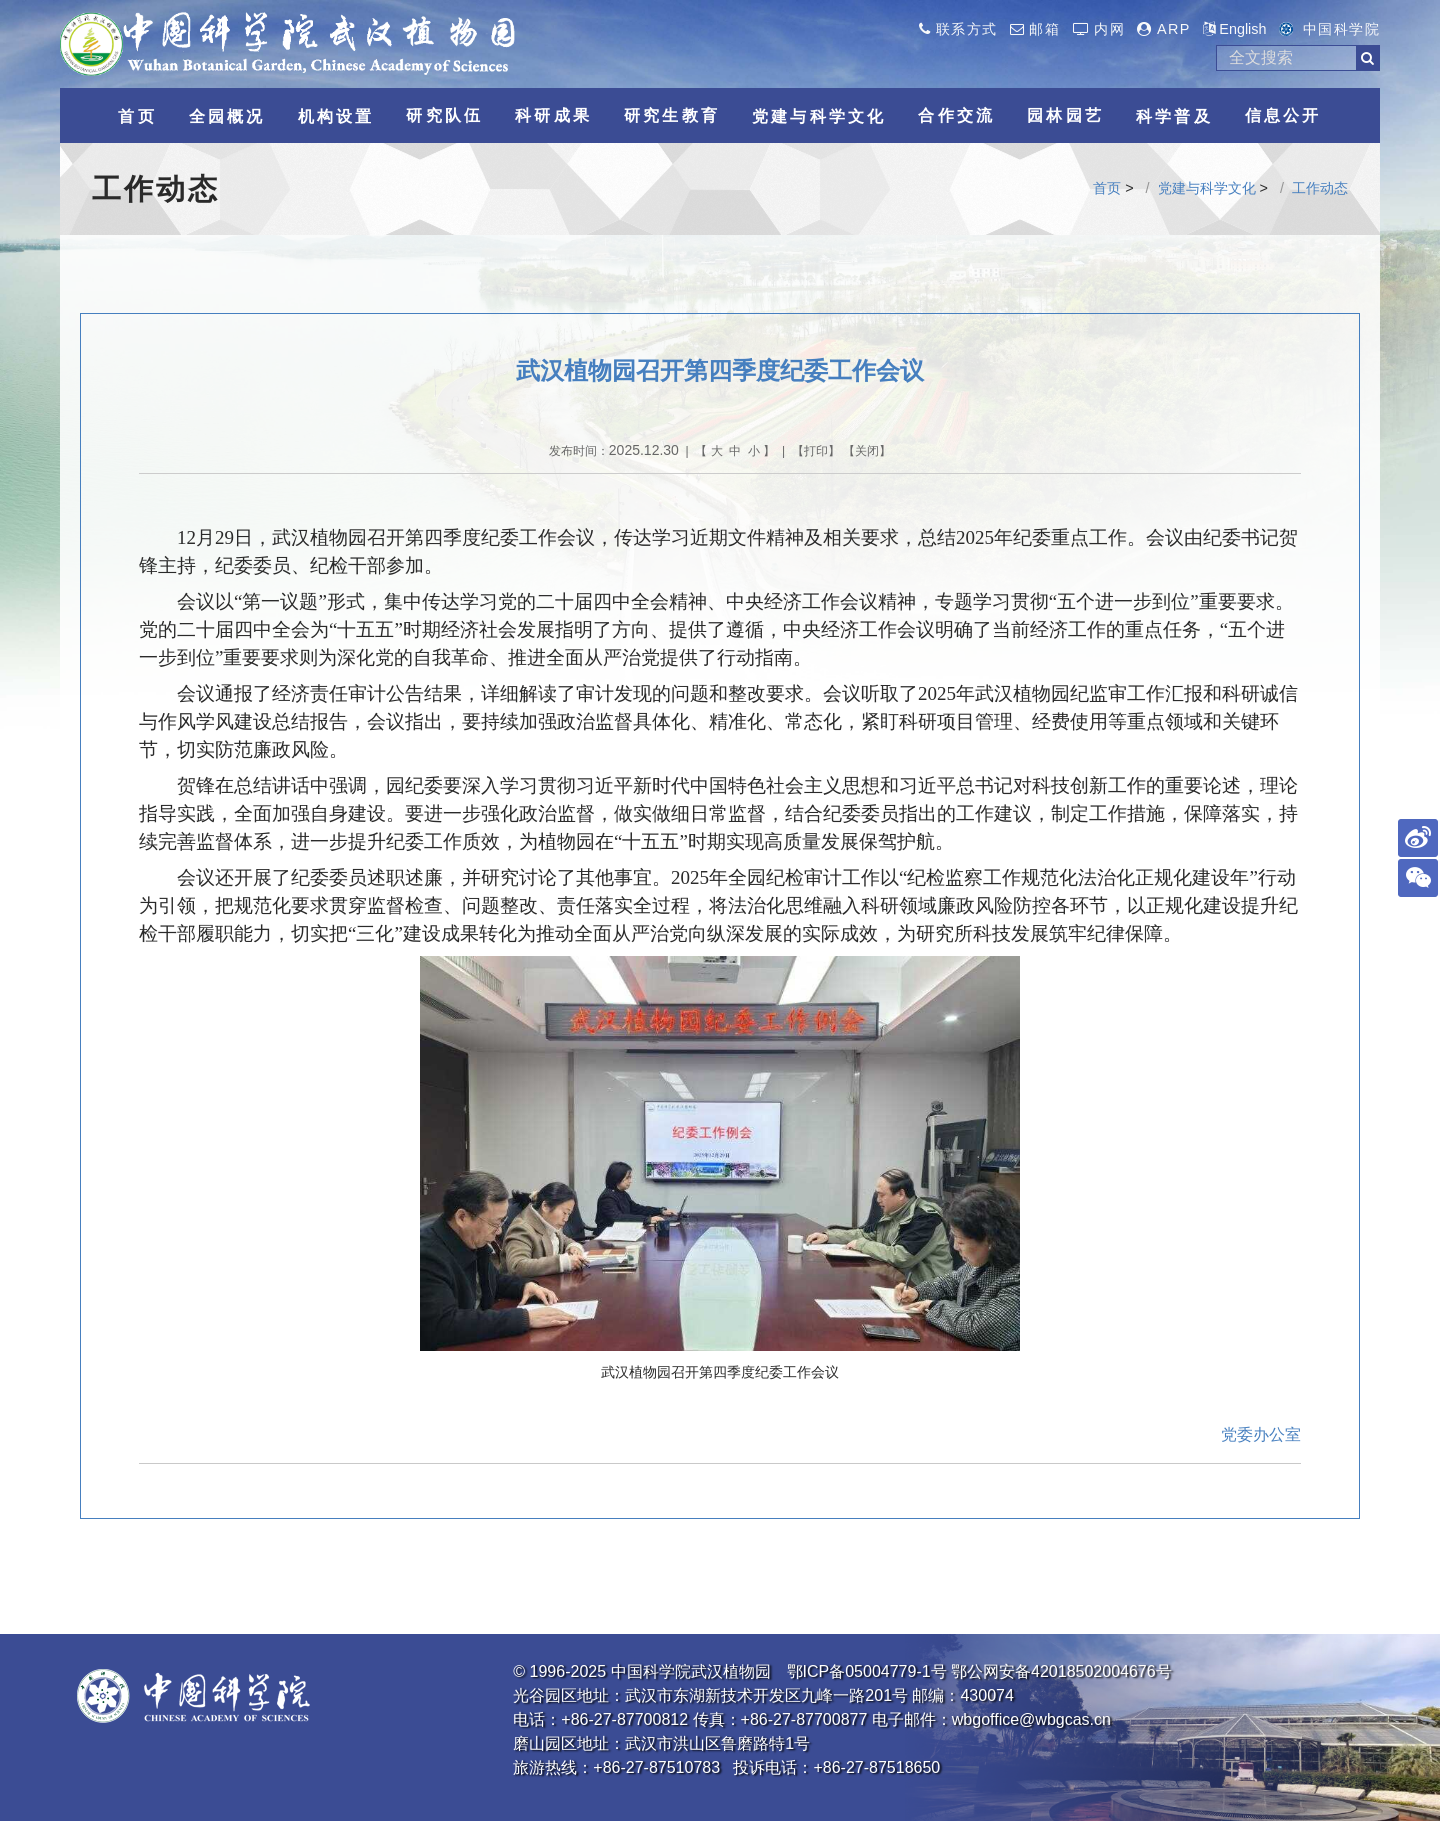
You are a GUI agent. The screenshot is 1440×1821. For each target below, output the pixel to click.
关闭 (867, 451)
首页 (1107, 188)
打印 (816, 451)
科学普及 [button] (1174, 116)
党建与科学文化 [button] (819, 116)
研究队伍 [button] (444, 115)
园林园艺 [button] (1065, 115)
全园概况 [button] (227, 116)
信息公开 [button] (1283, 115)
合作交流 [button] (956, 115)
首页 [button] (137, 116)
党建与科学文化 (1207, 188)
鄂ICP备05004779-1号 (867, 1671)
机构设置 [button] (336, 116)
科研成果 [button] (553, 115)
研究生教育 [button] (672, 115)
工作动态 (1320, 188)
